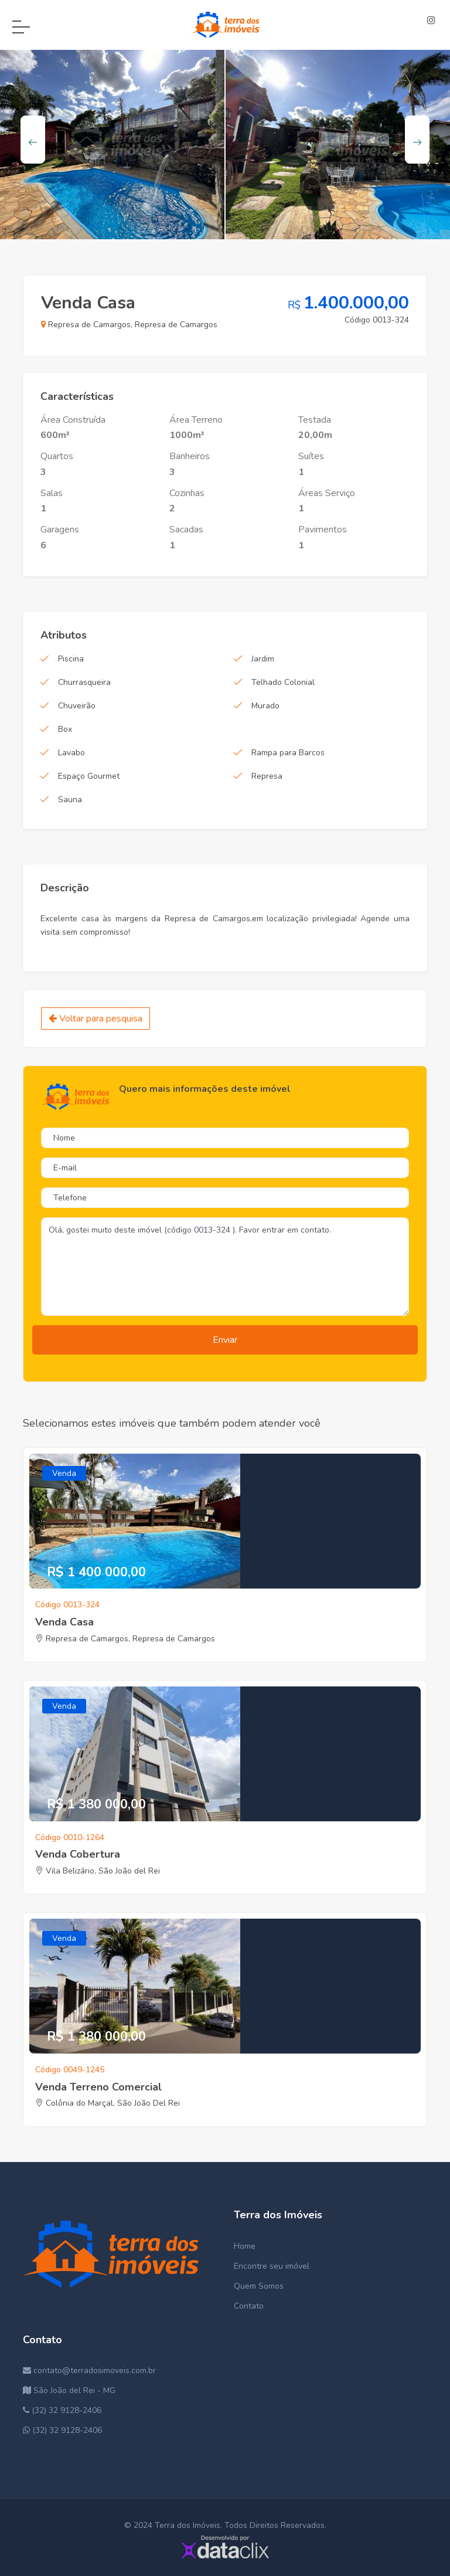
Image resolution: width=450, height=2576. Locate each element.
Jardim (262, 658)
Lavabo (71, 752)
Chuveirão (77, 705)
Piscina (71, 658)
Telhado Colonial (283, 682)
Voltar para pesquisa (95, 1018)
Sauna (70, 799)
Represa (266, 776)
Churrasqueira (84, 682)
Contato (249, 2306)
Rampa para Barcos (288, 752)
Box (65, 729)
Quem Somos (259, 2286)
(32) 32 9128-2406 (62, 2410)
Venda (64, 1473)
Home (244, 2246)
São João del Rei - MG (69, 2390)
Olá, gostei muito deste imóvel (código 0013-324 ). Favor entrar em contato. (225, 1266)
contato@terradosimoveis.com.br (89, 2370)
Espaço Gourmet (89, 776)
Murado (265, 705)
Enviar (225, 1339)
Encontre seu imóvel (271, 2266)
